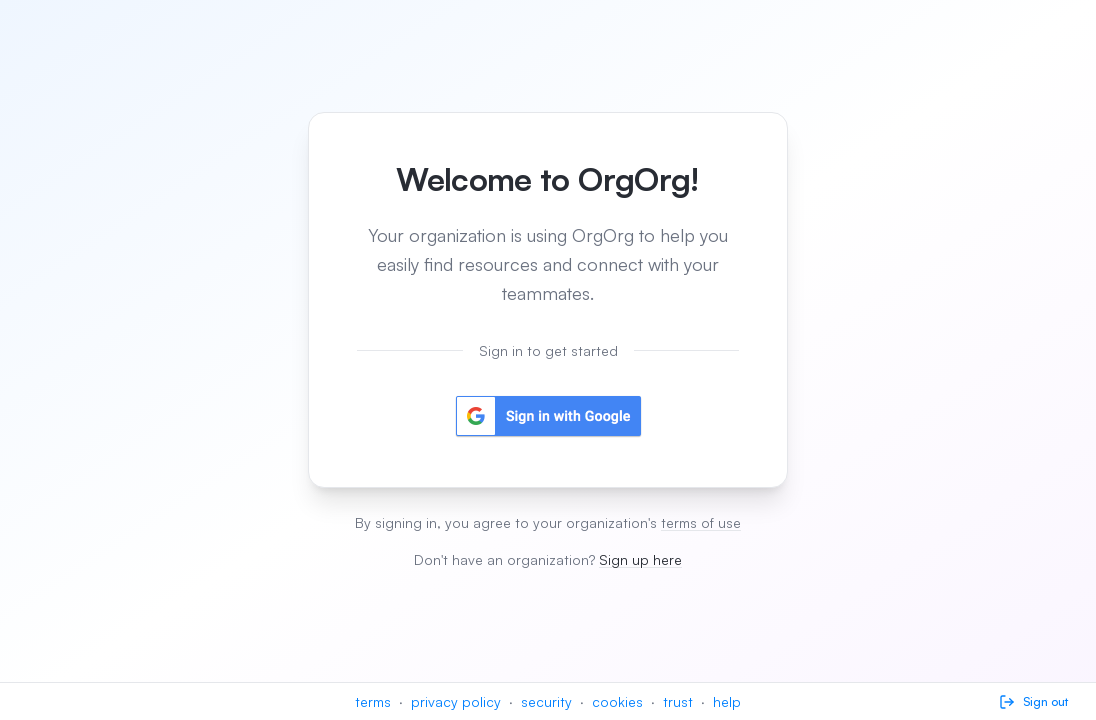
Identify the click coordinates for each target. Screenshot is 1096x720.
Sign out (1033, 702)
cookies (617, 701)
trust (678, 701)
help (727, 701)
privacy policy (456, 701)
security (546, 701)
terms (373, 701)
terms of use (701, 522)
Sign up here (640, 559)
